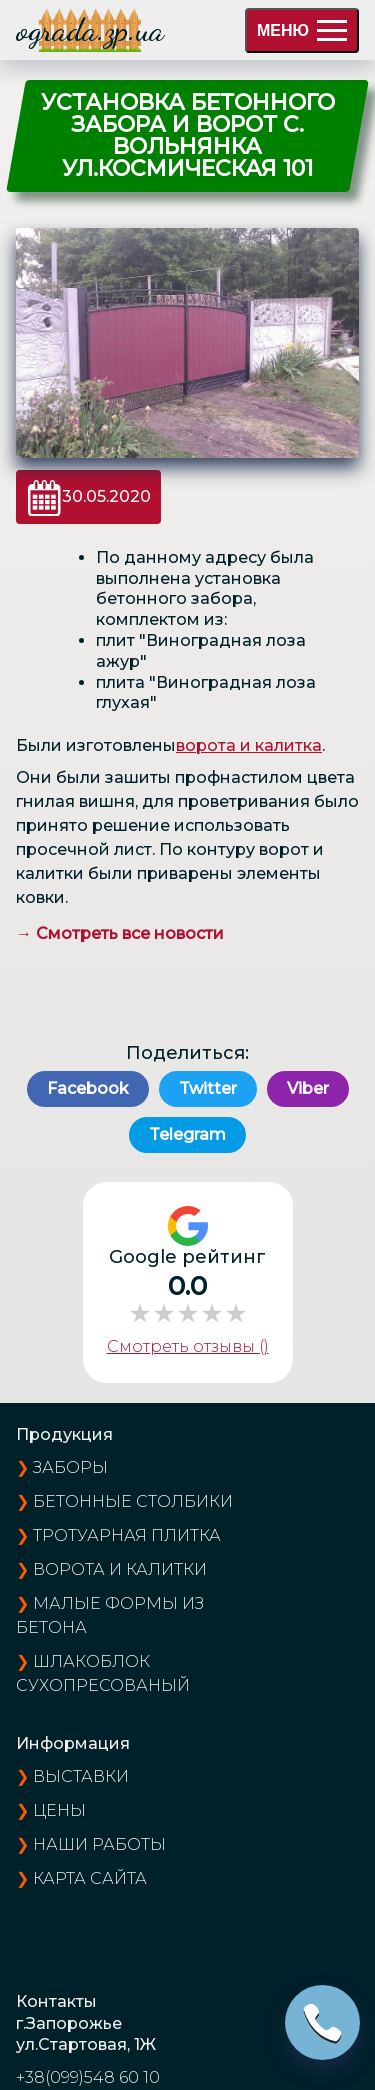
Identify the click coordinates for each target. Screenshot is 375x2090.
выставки (81, 1776)
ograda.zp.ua (90, 30)
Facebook (88, 1088)
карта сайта (90, 1878)
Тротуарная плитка (127, 1535)
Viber (308, 1088)
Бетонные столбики (133, 1501)
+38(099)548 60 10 (88, 2077)
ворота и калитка (249, 745)
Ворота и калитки (120, 1569)
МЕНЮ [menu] (302, 30)
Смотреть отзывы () (188, 1346)
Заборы (70, 1467)
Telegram (187, 1134)
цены (59, 1810)
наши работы (99, 1844)
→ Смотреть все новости (120, 933)
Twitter (208, 1088)
